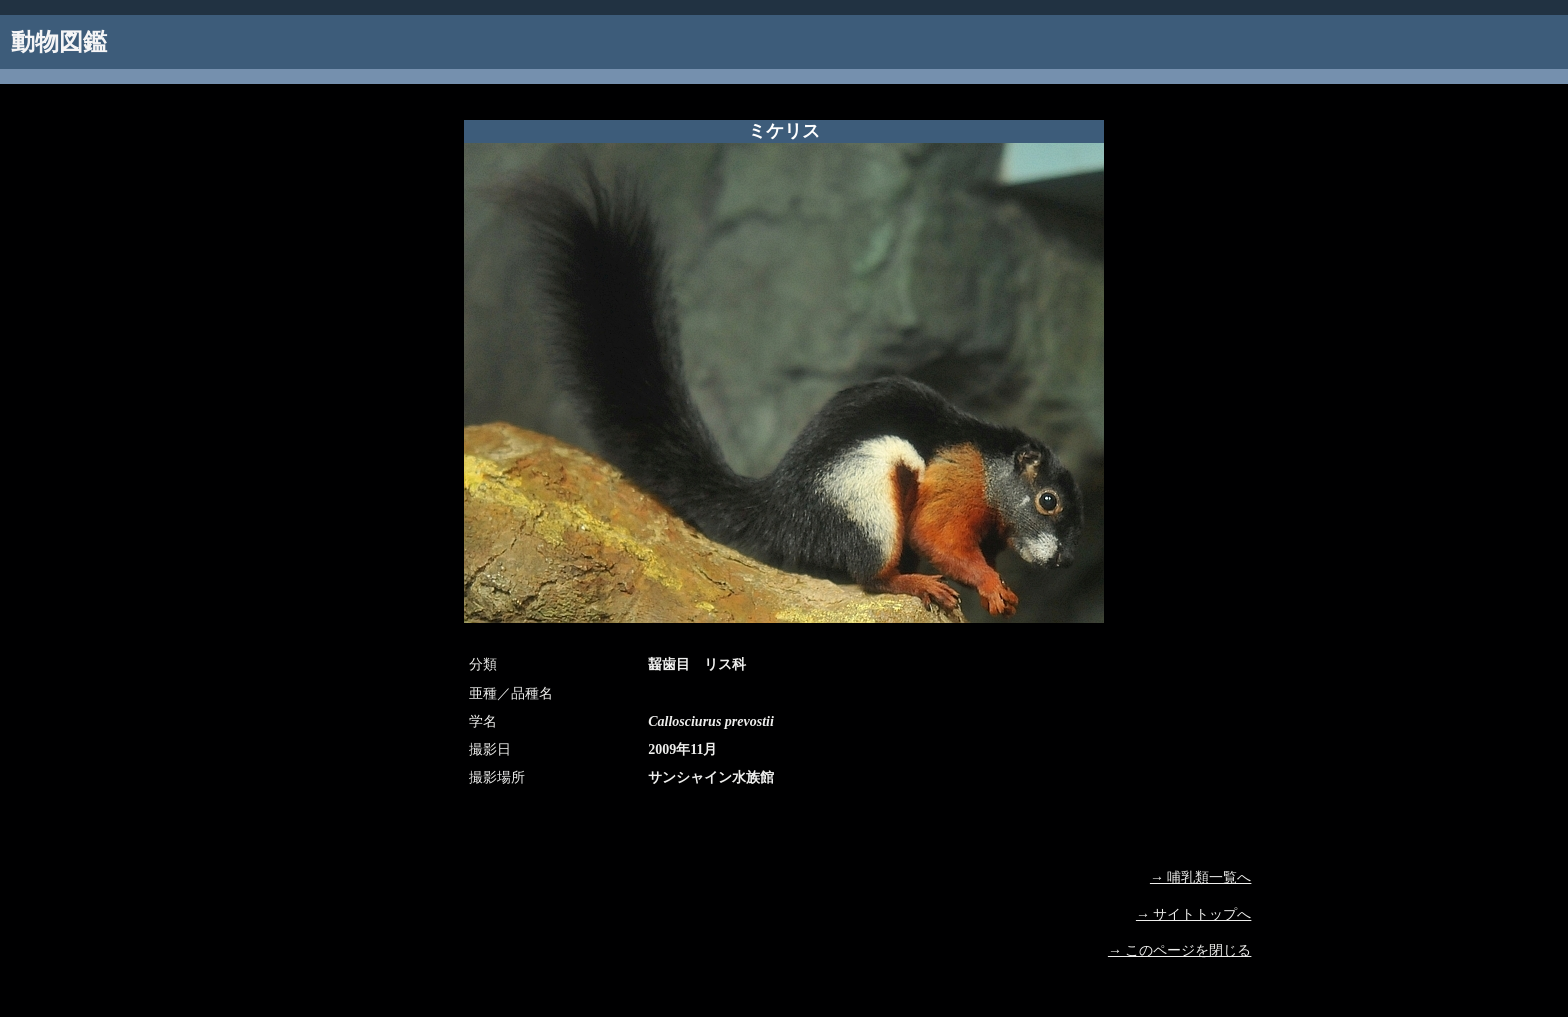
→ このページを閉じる (1180, 950)
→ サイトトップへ (1194, 914)
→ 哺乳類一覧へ (1201, 877)
